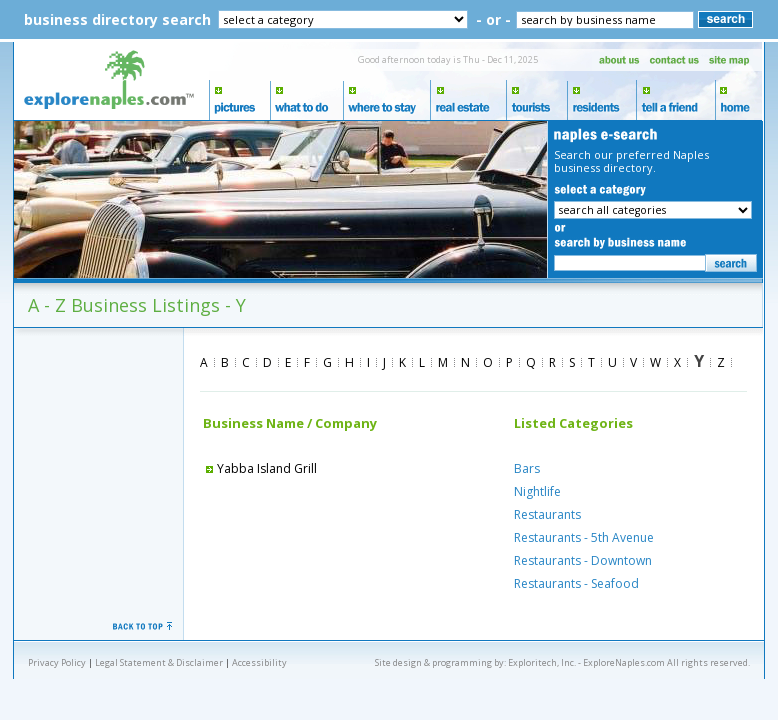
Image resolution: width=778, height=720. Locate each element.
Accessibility (259, 662)
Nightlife (537, 491)
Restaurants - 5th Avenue (584, 537)
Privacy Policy (57, 662)
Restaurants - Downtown (583, 560)
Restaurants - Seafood (576, 583)
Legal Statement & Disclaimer (159, 662)
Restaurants (547, 514)
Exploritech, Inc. (542, 662)
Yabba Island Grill (260, 468)
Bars (527, 468)
